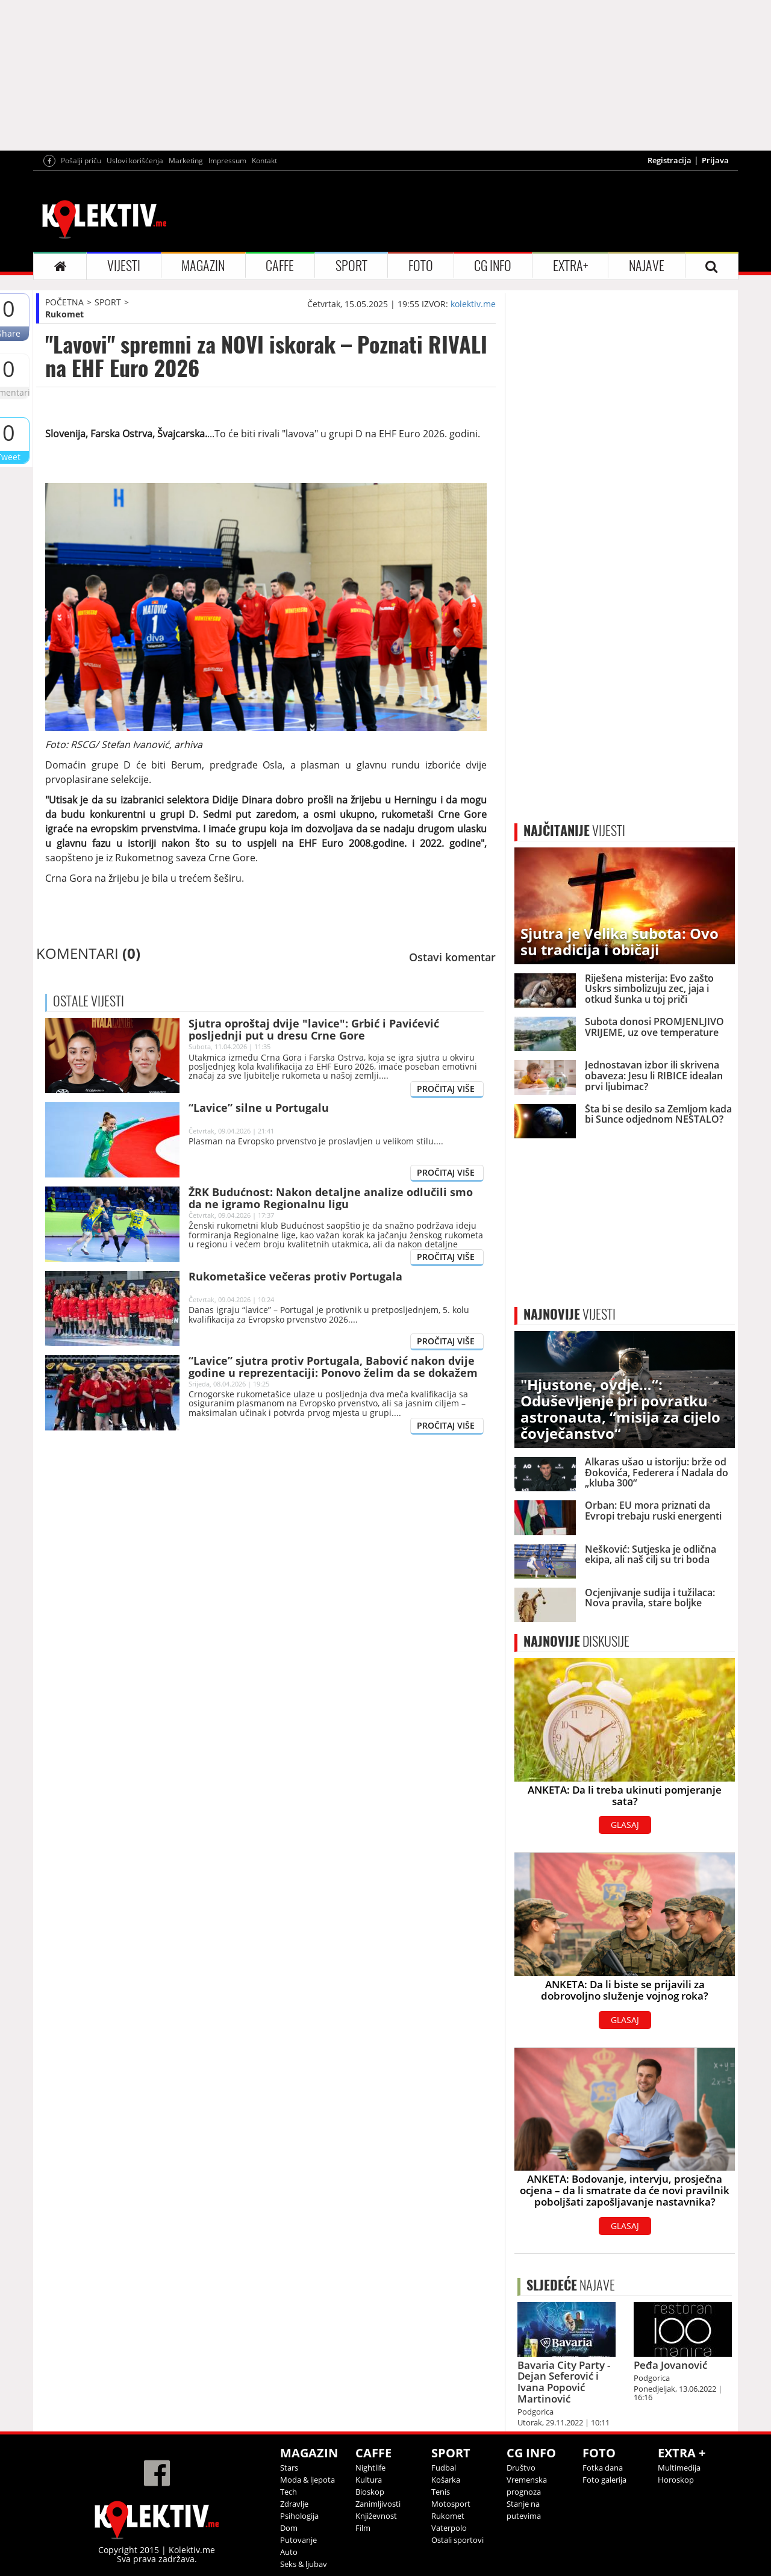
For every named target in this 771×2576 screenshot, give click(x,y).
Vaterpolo (449, 2527)
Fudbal (443, 2467)
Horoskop (676, 2479)
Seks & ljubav (303, 2564)
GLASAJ (625, 1824)
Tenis (440, 2491)
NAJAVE (646, 266)
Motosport (450, 2503)
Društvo (521, 2467)
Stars (289, 2467)
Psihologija (299, 2515)
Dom (289, 2527)
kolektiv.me (473, 304)
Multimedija (679, 2467)
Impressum (227, 160)
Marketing (186, 160)
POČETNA (64, 302)
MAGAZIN (203, 266)
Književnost (376, 2515)
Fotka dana (602, 2467)
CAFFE (280, 266)
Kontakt (264, 160)
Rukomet (64, 314)
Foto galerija (604, 2479)
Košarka (445, 2479)
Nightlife (370, 2467)
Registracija (669, 160)
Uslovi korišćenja (135, 160)
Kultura (368, 2479)
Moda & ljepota (307, 2479)
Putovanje (298, 2539)
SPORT (351, 266)
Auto (289, 2551)
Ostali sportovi (457, 2539)
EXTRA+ (570, 266)
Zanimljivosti (378, 2503)
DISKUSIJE (576, 1641)
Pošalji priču (81, 160)
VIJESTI (123, 266)
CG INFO (492, 266)
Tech (288, 2491)
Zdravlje (294, 2503)
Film (362, 2527)
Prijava (715, 160)
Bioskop (369, 2491)
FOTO (420, 266)
